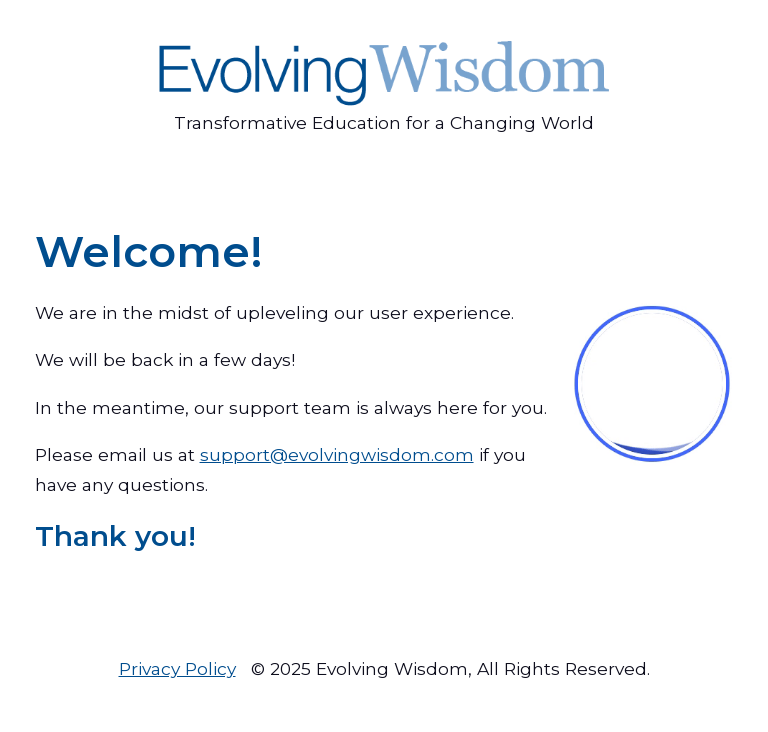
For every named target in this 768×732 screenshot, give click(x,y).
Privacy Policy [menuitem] (177, 668)
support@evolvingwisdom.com (337, 454)
